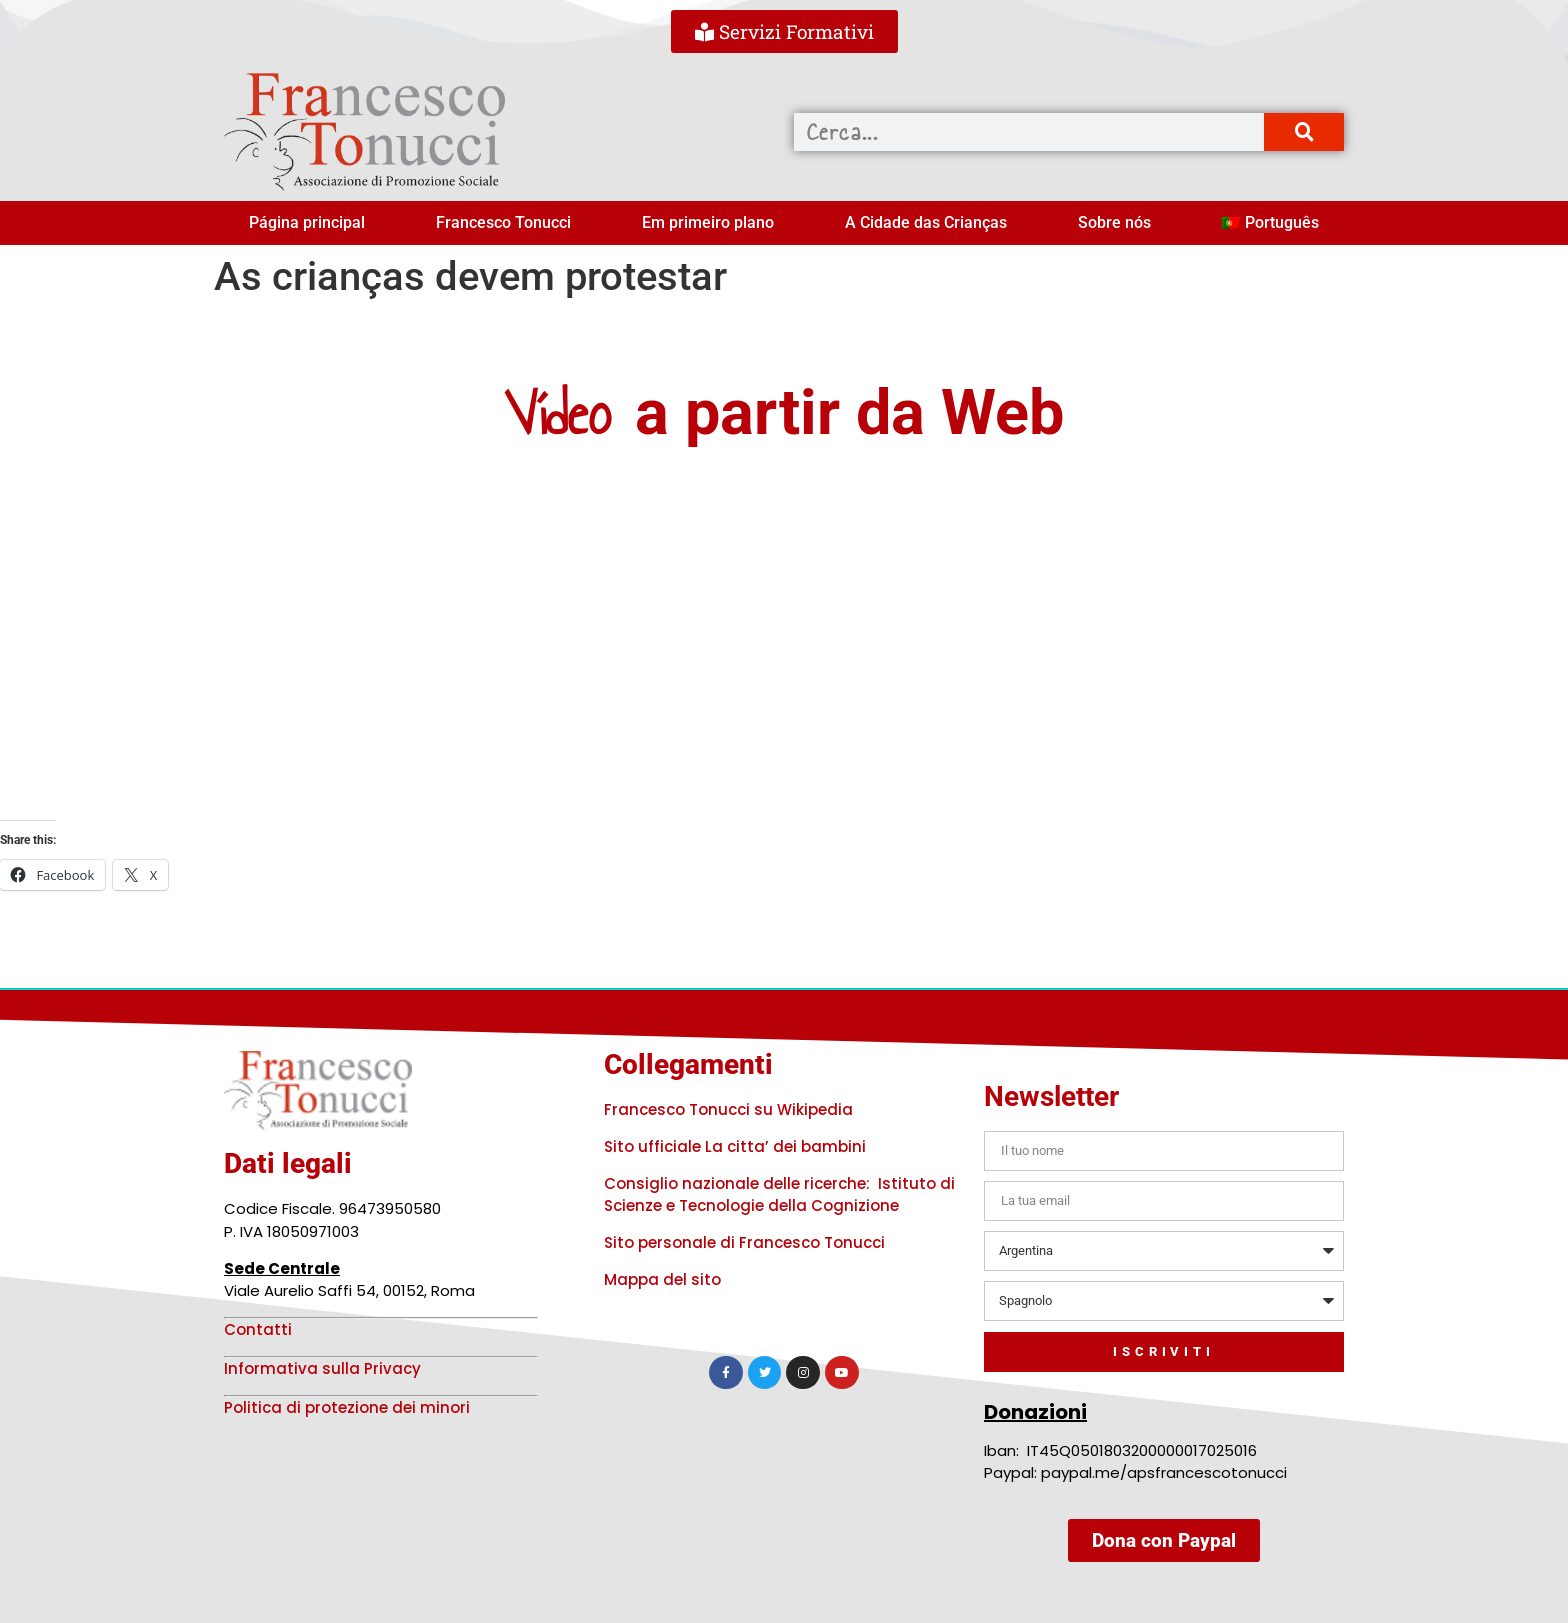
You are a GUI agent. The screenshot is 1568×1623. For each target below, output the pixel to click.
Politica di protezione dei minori (347, 1407)
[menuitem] (1270, 223)
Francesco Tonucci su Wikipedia (728, 1109)
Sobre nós (1114, 222)
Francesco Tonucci (503, 222)
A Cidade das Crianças (926, 222)
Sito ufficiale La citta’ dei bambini (735, 1146)
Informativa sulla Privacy (322, 1368)
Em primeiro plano (708, 222)
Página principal (307, 222)
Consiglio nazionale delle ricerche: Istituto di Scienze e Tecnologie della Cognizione (779, 1195)
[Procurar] (1304, 132)
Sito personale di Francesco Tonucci (744, 1242)
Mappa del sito (662, 1279)
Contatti (258, 1329)
